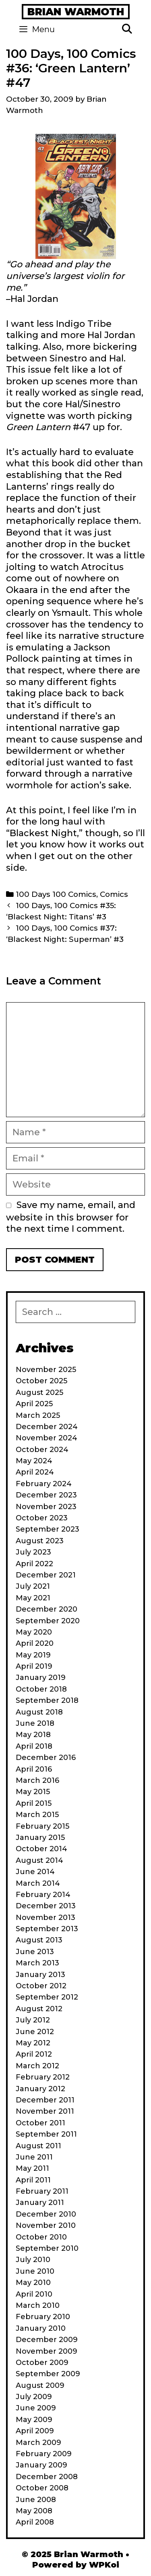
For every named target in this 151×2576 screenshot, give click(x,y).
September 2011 (46, 2134)
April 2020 (35, 1643)
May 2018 (33, 1734)
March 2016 (37, 1780)
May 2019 (33, 1655)
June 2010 (35, 2271)
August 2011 (38, 2145)
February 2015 (42, 1826)
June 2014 (35, 1871)
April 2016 (34, 1769)
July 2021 (33, 1586)
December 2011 (45, 2100)
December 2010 (46, 2214)
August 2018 (39, 1712)
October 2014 (41, 1848)
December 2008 (47, 2476)
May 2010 (33, 2282)
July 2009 (34, 2396)
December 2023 (46, 1495)
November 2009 (46, 2351)
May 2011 (32, 2168)
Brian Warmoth (75, 12)
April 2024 (35, 1472)
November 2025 (46, 1369)
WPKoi (104, 2565)
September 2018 (47, 1700)
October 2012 (41, 1985)
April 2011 (33, 2180)
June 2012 (35, 2031)
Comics (114, 894)
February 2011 (42, 2191)
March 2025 (38, 1415)
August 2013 (39, 1940)
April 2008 (35, 2522)
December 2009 (47, 2339)
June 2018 (35, 1723)
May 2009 (34, 2419)
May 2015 (33, 1791)
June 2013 (35, 1951)
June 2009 (36, 2408)
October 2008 (42, 2488)
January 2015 (40, 1837)
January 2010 (41, 2328)
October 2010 (41, 2237)
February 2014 (43, 1894)
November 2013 (45, 1917)
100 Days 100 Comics (56, 894)
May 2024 (34, 1460)
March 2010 (38, 2305)
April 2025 (34, 1403)
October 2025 (41, 1380)
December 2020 (46, 1609)
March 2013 (37, 1963)
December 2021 (46, 1575)
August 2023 (40, 1540)
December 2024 (47, 1426)
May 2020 (34, 1632)
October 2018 (41, 1689)
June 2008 (36, 2499)
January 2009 (41, 2465)
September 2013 (47, 1928)
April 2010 (34, 2294)
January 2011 (40, 2202)
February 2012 (43, 2077)
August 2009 (40, 2385)
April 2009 (35, 2430)
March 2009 (38, 2442)
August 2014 (39, 1860)
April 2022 (34, 1563)
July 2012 (33, 2020)
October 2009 (42, 2362)
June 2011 (34, 2157)
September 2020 (48, 1620)
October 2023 (42, 1518)
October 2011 (40, 2123)
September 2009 (48, 2373)
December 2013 (46, 1905)
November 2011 (45, 2111)
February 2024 (44, 1483)
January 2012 (40, 2088)
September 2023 (47, 1529)
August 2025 (39, 1392)
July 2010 (33, 2259)
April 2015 (34, 1803)
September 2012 (47, 1997)
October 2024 (42, 1449)
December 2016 (46, 1757)
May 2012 (33, 2043)
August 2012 (39, 2008)
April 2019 (34, 1666)
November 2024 (46, 1438)
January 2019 (41, 1677)
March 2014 (38, 1883)
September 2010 (47, 2248)
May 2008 (34, 2510)
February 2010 (43, 2316)
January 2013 (40, 1974)
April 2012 (34, 2054)
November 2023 (46, 1506)
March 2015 (37, 1814)
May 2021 (33, 1598)
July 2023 (33, 1552)
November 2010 (46, 2225)
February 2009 (44, 2453)
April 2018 (34, 1746)
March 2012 (37, 2065)
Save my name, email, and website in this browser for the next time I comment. (70, 1217)
